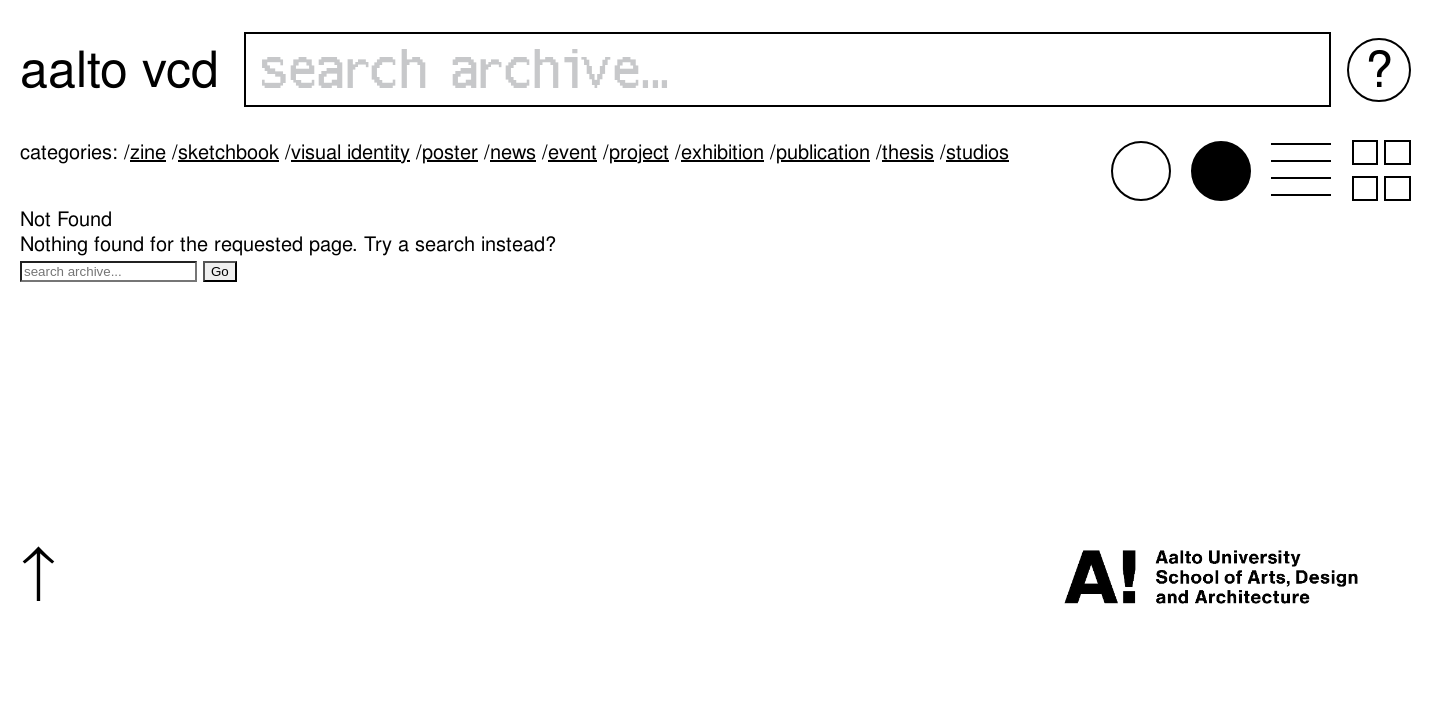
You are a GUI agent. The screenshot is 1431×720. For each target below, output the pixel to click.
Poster (450, 152)
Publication (823, 152)
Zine (148, 152)
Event (572, 152)
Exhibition (722, 152)
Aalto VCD (119, 69)
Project (639, 152)
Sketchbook (228, 152)
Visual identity (350, 152)
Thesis (908, 152)
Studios (977, 152)
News (513, 152)
